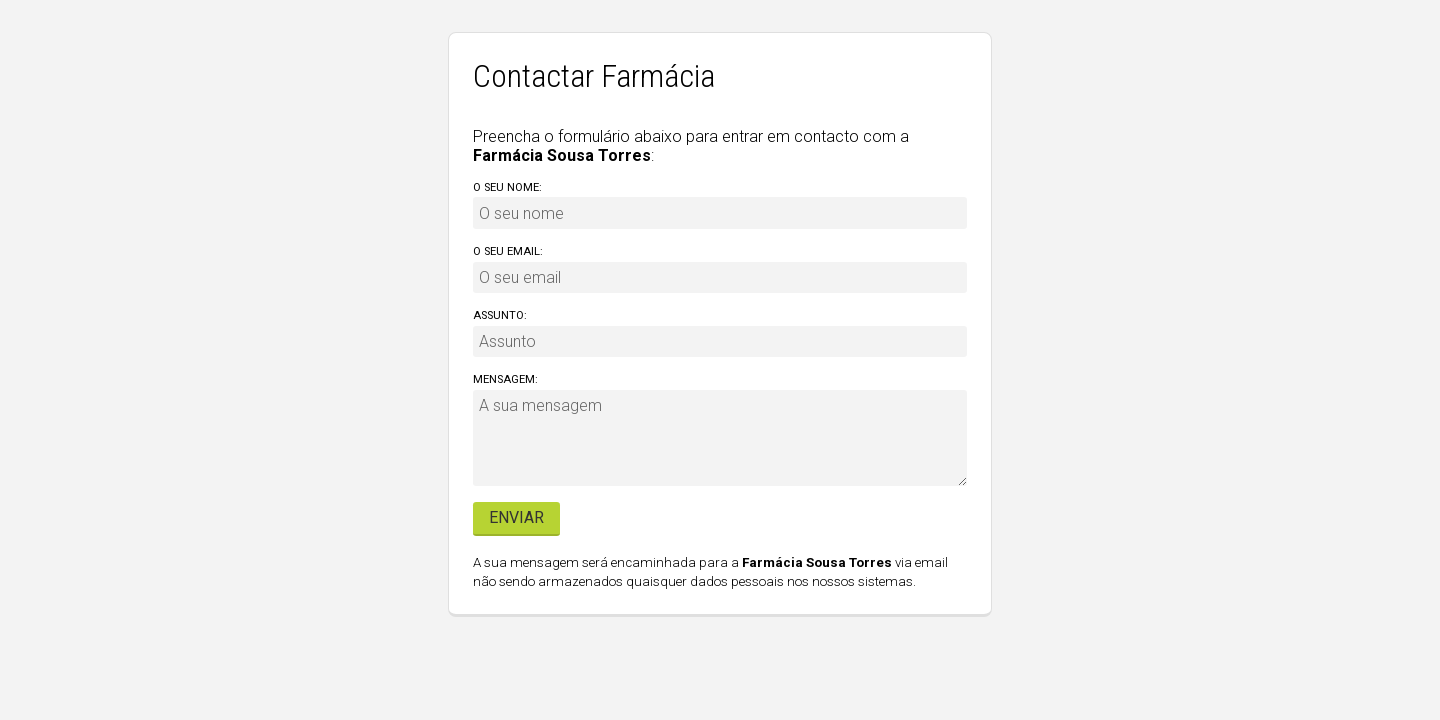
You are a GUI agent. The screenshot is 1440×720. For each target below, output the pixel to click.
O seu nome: (507, 187)
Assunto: (500, 315)
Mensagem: (505, 379)
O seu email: (508, 251)
